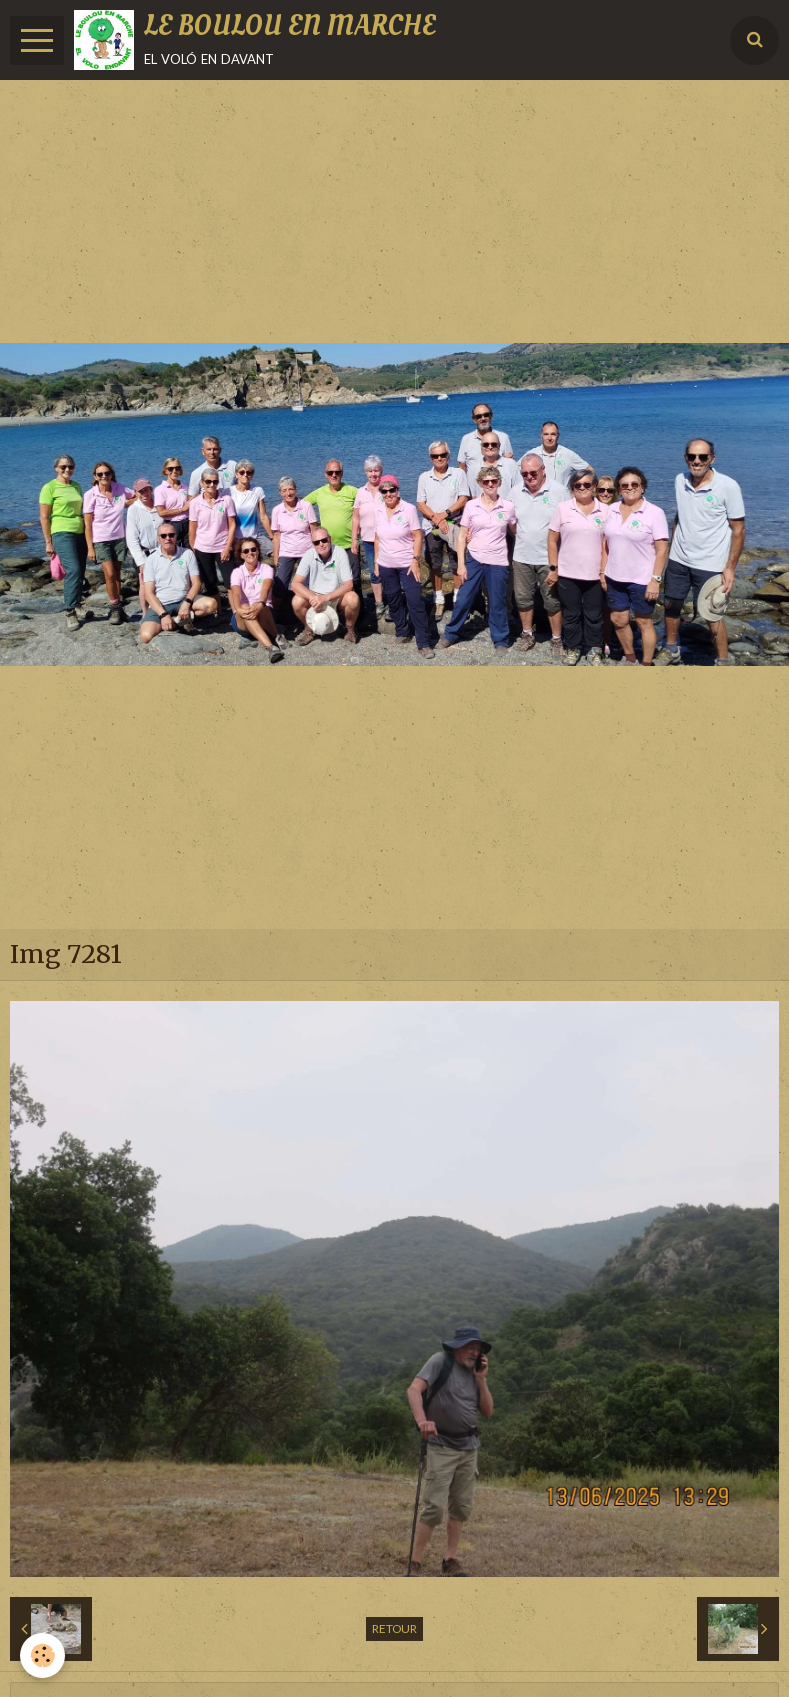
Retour (394, 1628)
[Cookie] (42, 1655)
